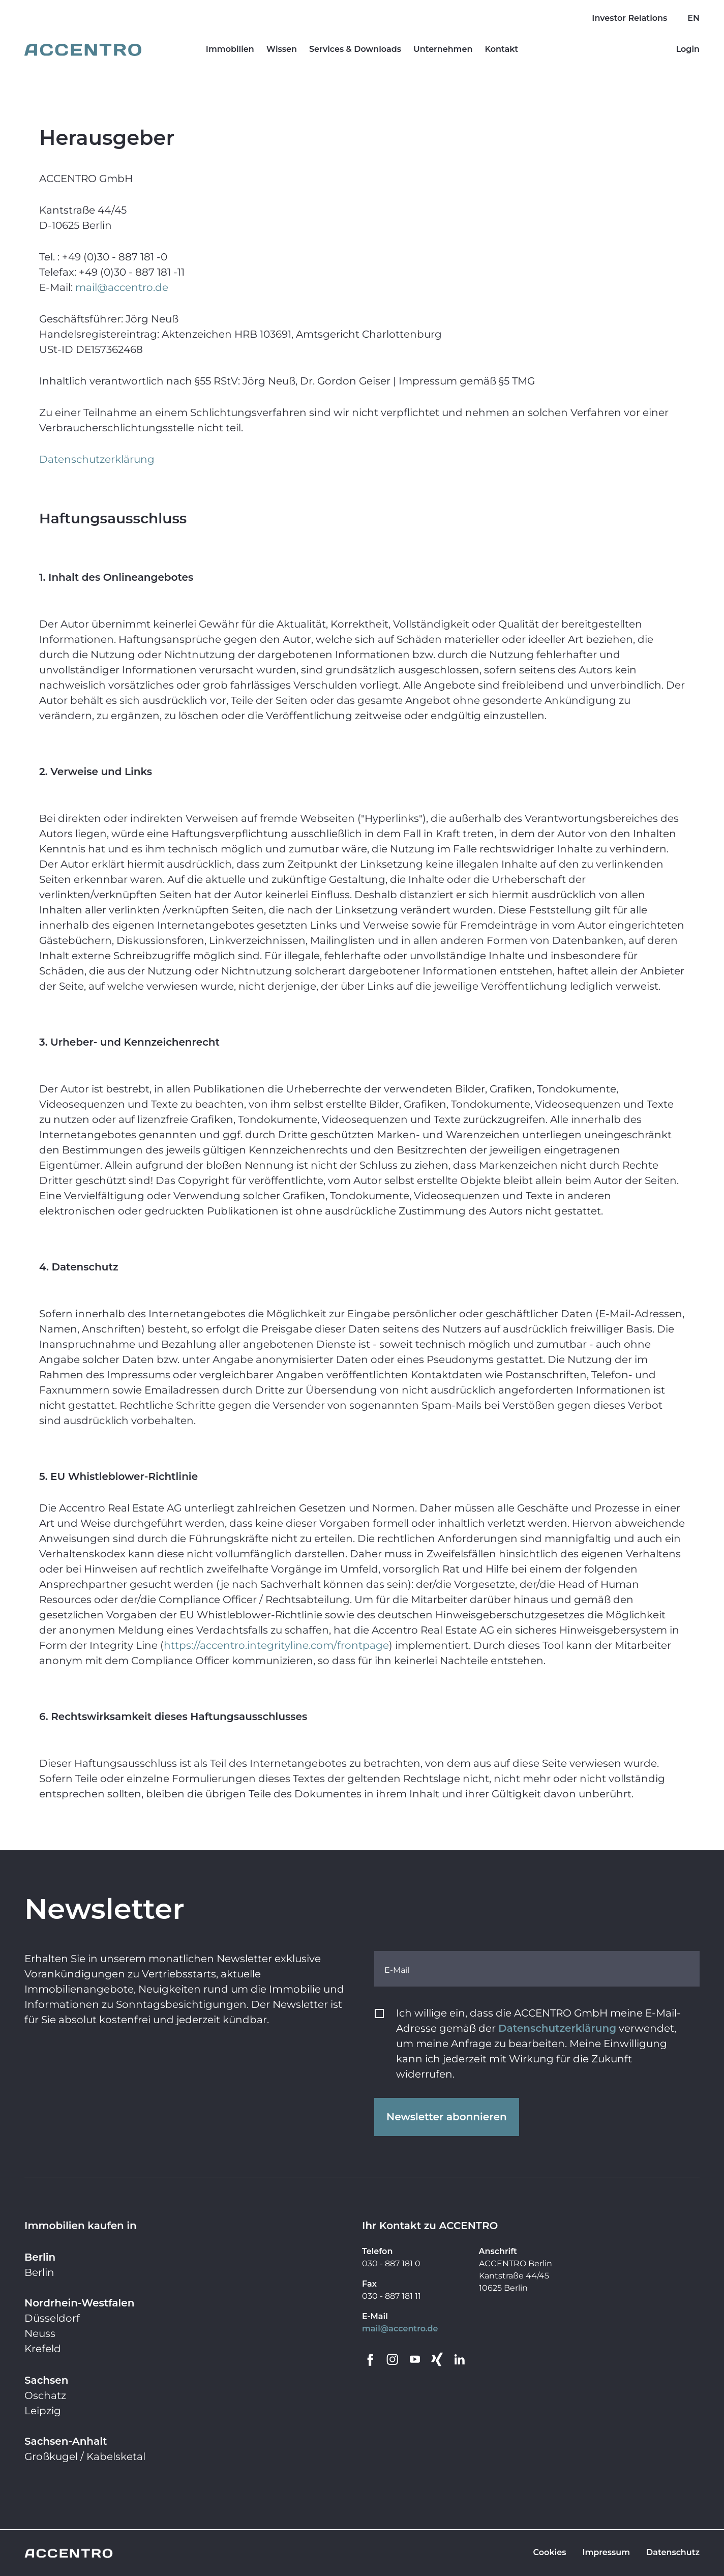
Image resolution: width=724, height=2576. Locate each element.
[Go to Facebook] (370, 2359)
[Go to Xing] (437, 2359)
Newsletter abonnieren (446, 2117)
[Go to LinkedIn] (459, 2359)
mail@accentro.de (400, 2328)
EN (693, 18)
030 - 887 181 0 (391, 2263)
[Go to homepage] (82, 50)
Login (688, 49)
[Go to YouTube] (415, 2359)
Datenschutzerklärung (557, 2028)
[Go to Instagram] (392, 2359)
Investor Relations (629, 18)
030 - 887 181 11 (391, 2296)
